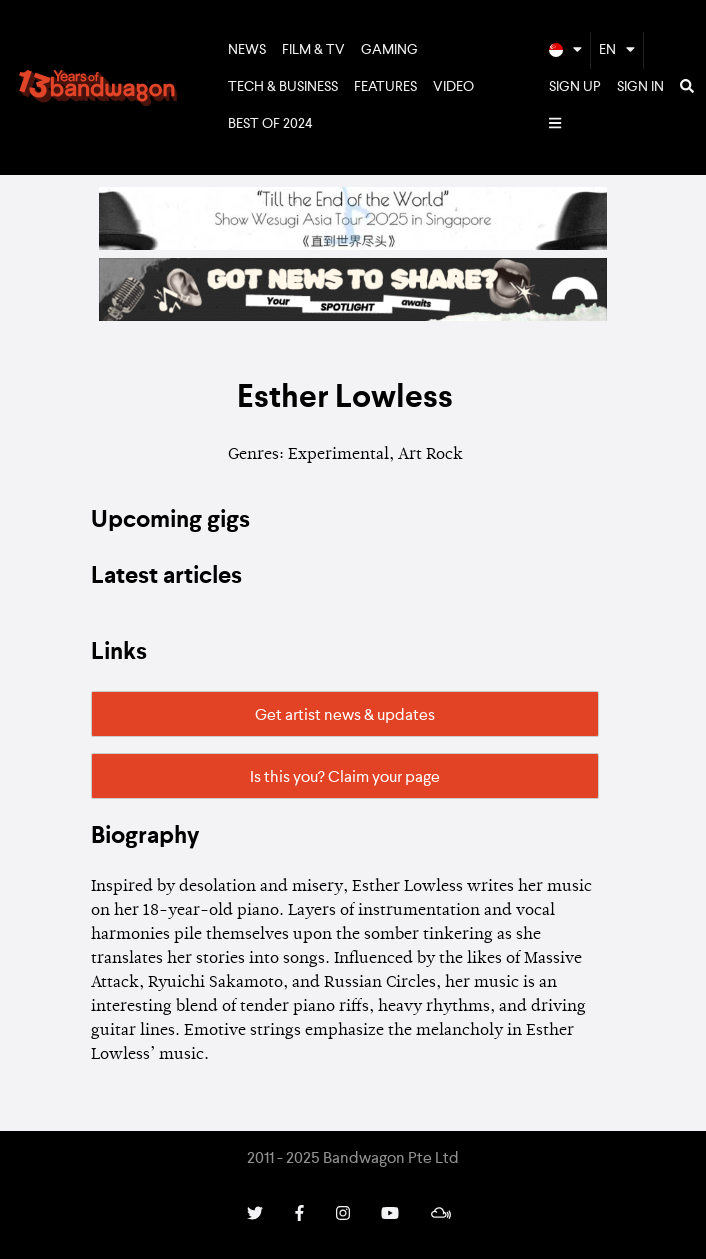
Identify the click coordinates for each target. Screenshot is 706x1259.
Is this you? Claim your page (345, 778)
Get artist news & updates (345, 716)
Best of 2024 (270, 124)
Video (453, 87)
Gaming (389, 50)
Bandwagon (98, 88)
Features (385, 87)
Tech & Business (283, 87)
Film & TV (313, 50)
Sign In (640, 87)
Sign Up (575, 87)
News (247, 50)
